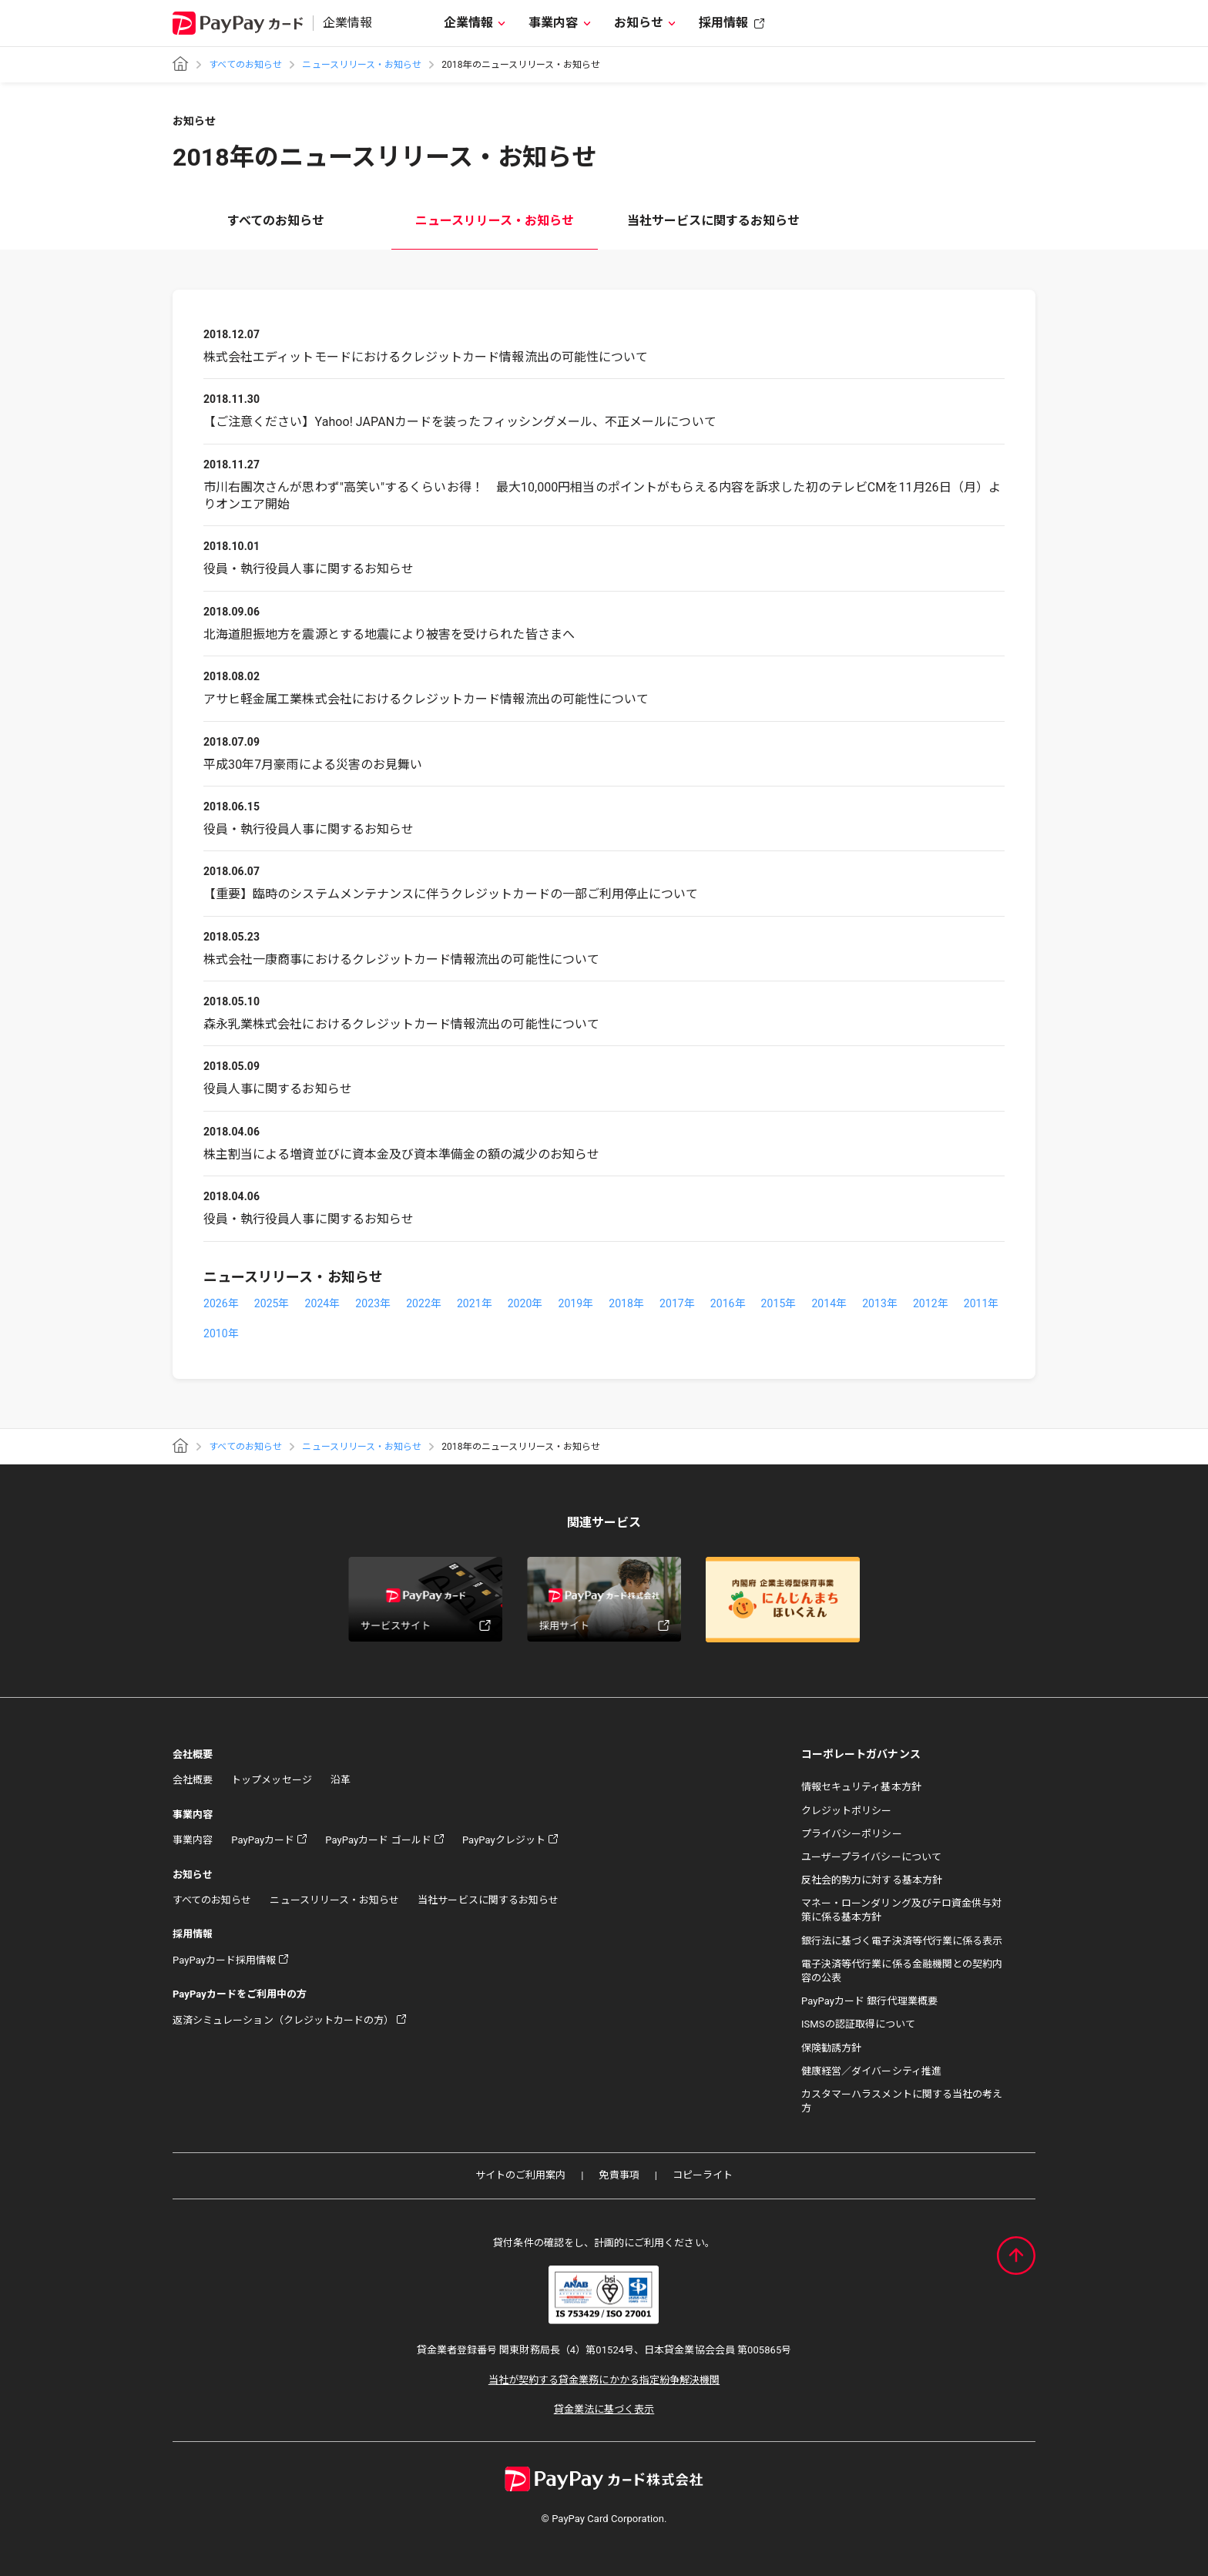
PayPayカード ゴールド (378, 1840)
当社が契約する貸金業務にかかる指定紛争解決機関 (604, 2380)
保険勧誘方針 (831, 2048)
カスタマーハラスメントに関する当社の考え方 (901, 2101)
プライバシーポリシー (851, 1834)
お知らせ (638, 22)
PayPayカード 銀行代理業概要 (869, 2001)
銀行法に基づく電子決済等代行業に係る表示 (901, 1941)
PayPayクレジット (503, 1840)
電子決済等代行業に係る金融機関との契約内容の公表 (901, 1971)
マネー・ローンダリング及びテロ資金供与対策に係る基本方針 (901, 1910)
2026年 (221, 1303)
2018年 (626, 1303)
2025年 (272, 1303)
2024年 (323, 1303)
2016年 (728, 1303)
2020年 (525, 1303)
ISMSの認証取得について (858, 2024)
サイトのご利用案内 (520, 2175)
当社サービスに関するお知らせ (713, 220)
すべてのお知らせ (245, 64)
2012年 (930, 1303)
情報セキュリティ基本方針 (861, 1787)
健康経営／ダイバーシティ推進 (871, 2071)
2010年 (221, 1333)
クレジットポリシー (846, 1810)
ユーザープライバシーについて (871, 1857)
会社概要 (193, 1780)
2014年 (829, 1303)
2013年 (880, 1303)
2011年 (981, 1303)
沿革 (341, 1780)
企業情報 (468, 22)
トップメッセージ (271, 1780)
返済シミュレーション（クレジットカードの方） (283, 2020)
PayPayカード (262, 1840)
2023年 (373, 1303)
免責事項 (619, 2175)
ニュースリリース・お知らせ (361, 64)
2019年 (575, 1303)
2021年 (474, 1303)
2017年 (677, 1303)
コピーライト (703, 2175)
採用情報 (723, 22)
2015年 (779, 1303)
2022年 (423, 1303)
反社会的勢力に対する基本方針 (871, 1880)
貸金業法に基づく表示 (604, 2409)
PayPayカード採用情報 (224, 1960)
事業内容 (553, 22)
